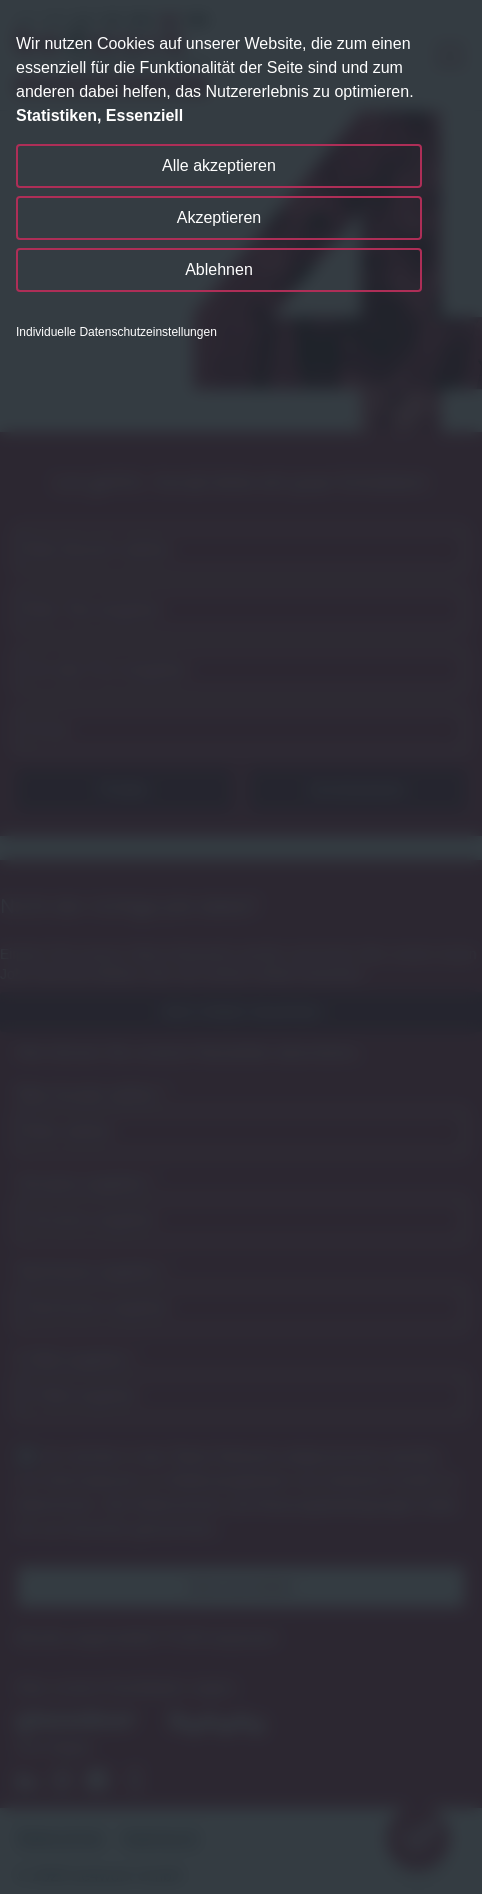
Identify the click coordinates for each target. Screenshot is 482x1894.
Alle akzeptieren (219, 165)
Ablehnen (219, 269)
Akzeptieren (219, 217)
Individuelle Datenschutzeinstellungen (116, 332)
